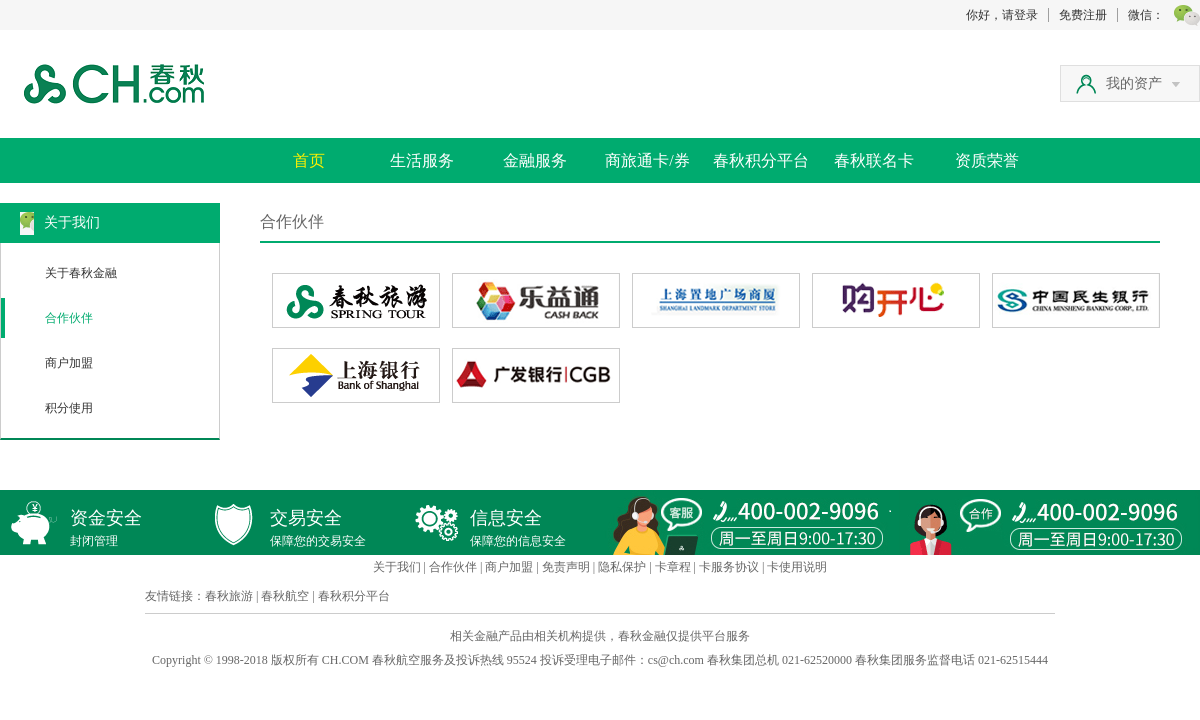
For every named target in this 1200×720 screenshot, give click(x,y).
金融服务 (535, 160)
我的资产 (1143, 83)
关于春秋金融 (81, 273)
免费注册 (1083, 15)
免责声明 (566, 567)
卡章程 (673, 567)
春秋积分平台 (761, 160)
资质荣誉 (987, 160)
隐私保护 (622, 567)
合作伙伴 (69, 318)
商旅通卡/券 (647, 160)
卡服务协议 (729, 567)
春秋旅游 (229, 596)
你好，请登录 (1002, 15)
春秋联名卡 (874, 160)
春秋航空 (285, 596)
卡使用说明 (797, 567)
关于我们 (397, 567)
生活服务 (422, 160)
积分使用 (69, 408)
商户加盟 (69, 363)
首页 (309, 160)
